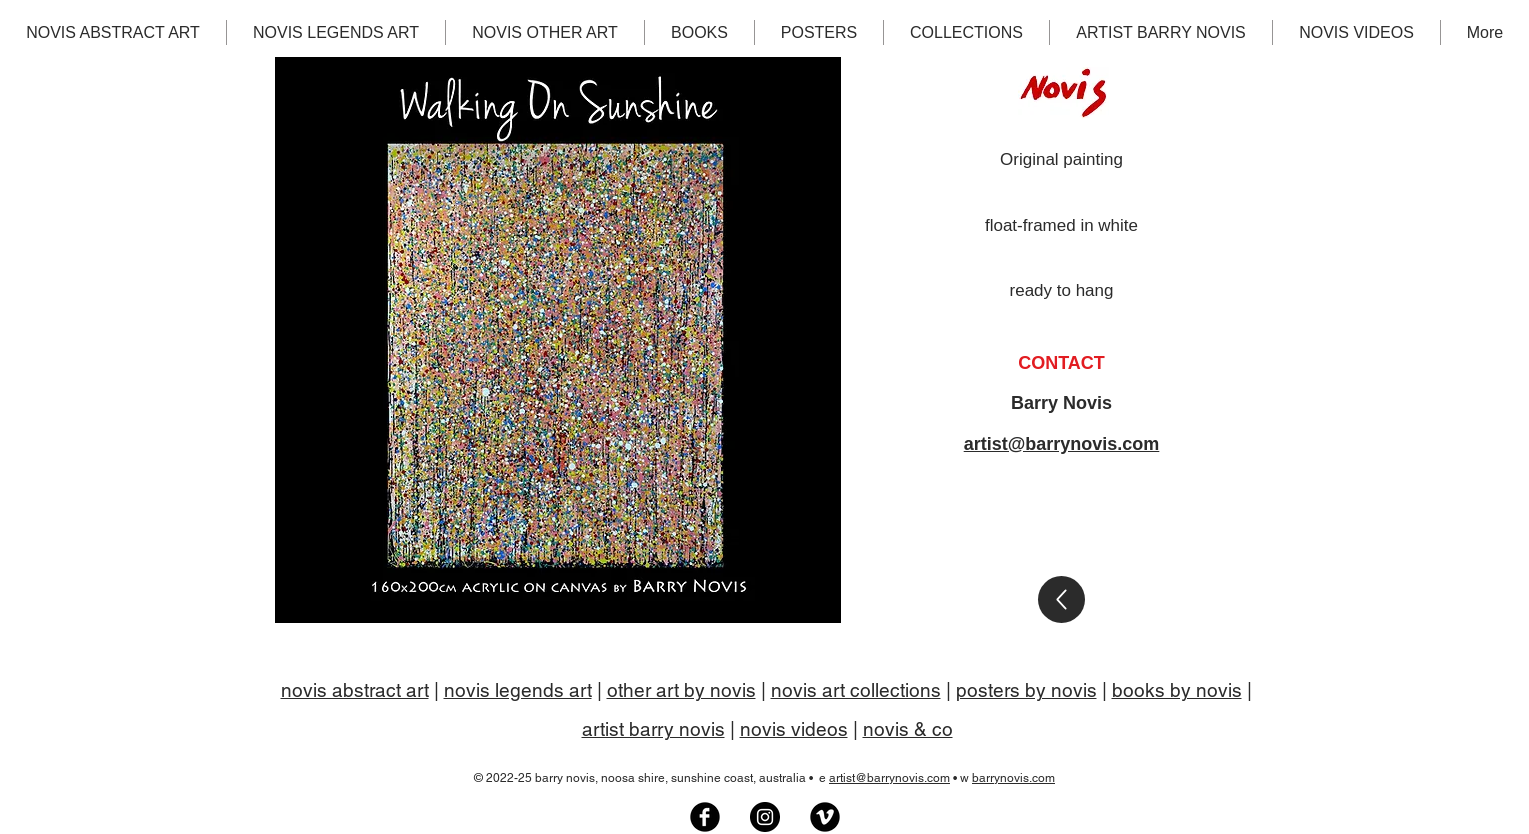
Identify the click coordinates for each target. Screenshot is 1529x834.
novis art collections (856, 690)
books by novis (1177, 690)
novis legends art (518, 690)
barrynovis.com (1013, 778)
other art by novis (681, 690)
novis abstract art (355, 690)
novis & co (908, 729)
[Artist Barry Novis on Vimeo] (825, 817)
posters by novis (1026, 690)
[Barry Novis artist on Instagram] (765, 817)
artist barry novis (653, 729)
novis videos (794, 729)
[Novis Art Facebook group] (705, 817)
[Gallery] (1061, 599)
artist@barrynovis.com (1062, 444)
